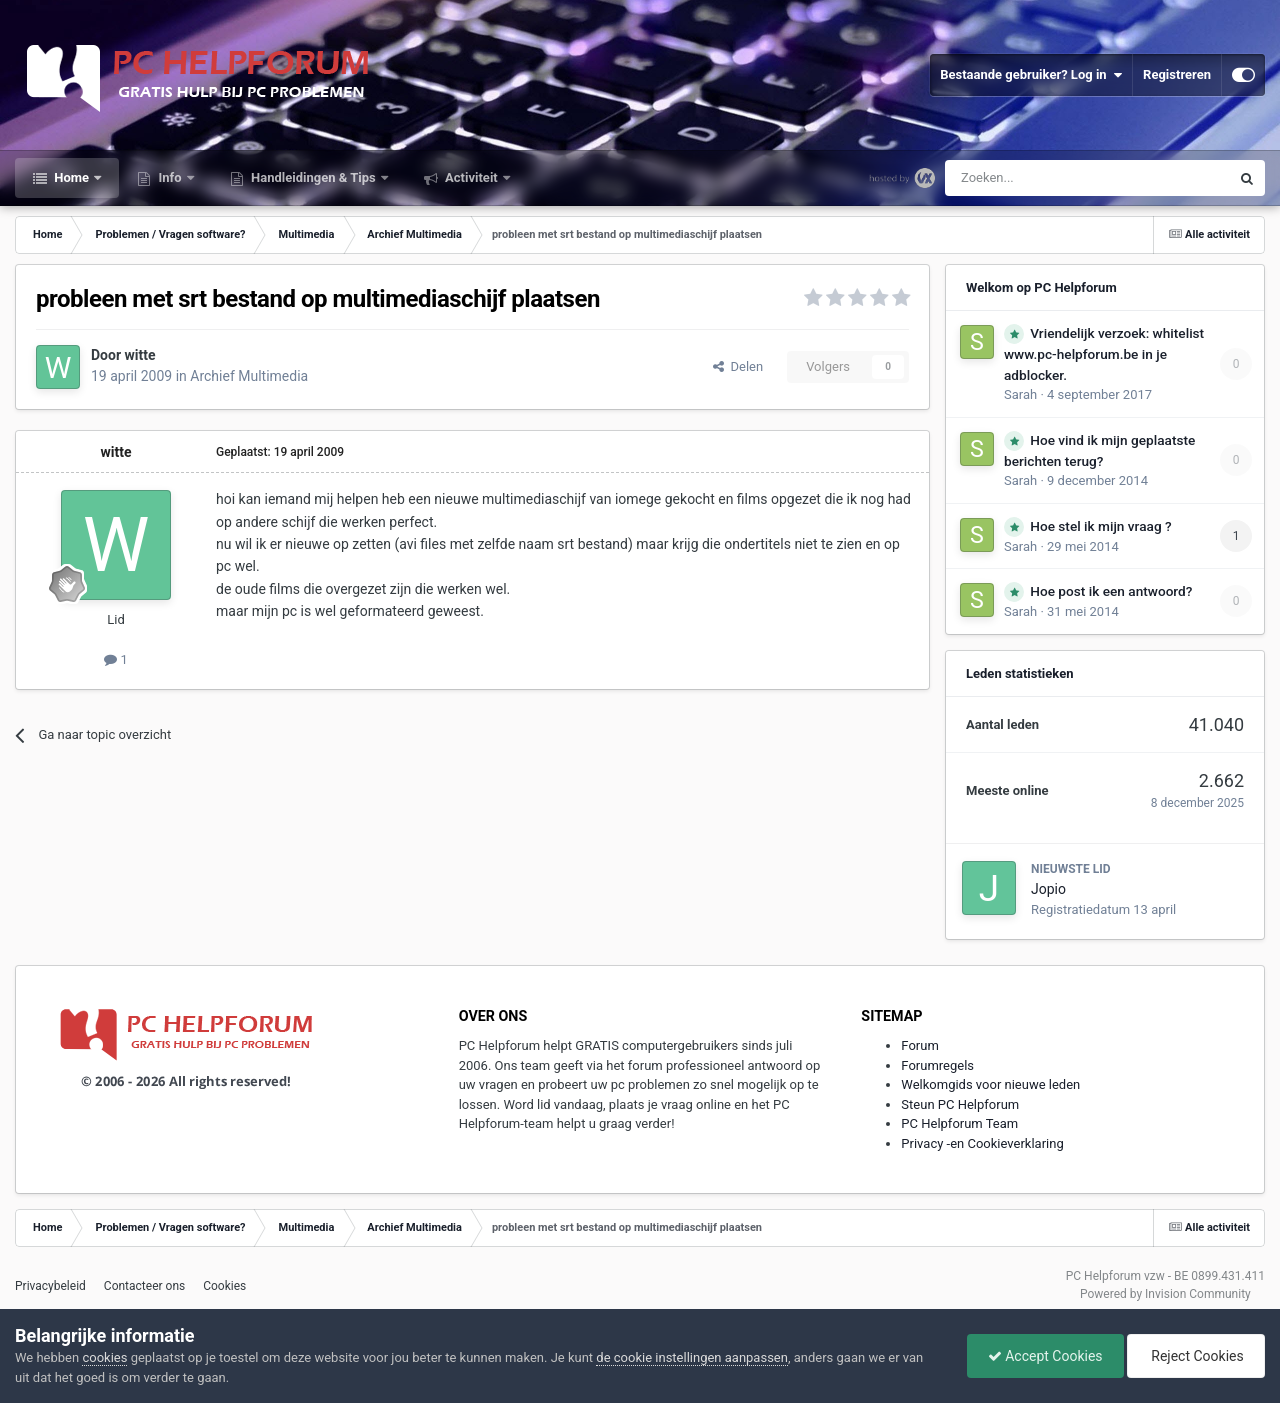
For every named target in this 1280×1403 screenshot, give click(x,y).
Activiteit (471, 177)
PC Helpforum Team (959, 1123)
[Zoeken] (1045, 178)
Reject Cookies (1196, 1356)
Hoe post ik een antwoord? (1111, 591)
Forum (919, 1045)
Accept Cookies (1045, 1356)
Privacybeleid (50, 1286)
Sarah (1020, 394)
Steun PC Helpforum (960, 1104)
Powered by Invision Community (1165, 1294)
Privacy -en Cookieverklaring (982, 1143)
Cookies (224, 1286)
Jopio (1048, 889)
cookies (104, 1357)
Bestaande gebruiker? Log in (1031, 75)
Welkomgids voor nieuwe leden (990, 1084)
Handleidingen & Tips (313, 177)
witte (140, 355)
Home (71, 177)
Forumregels (937, 1065)
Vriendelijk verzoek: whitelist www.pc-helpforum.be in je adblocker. (1104, 354)
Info (170, 177)
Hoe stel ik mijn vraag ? (1100, 526)
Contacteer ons (144, 1286)
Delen (738, 366)
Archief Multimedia (249, 376)
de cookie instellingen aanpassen (692, 1357)
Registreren (1177, 74)
